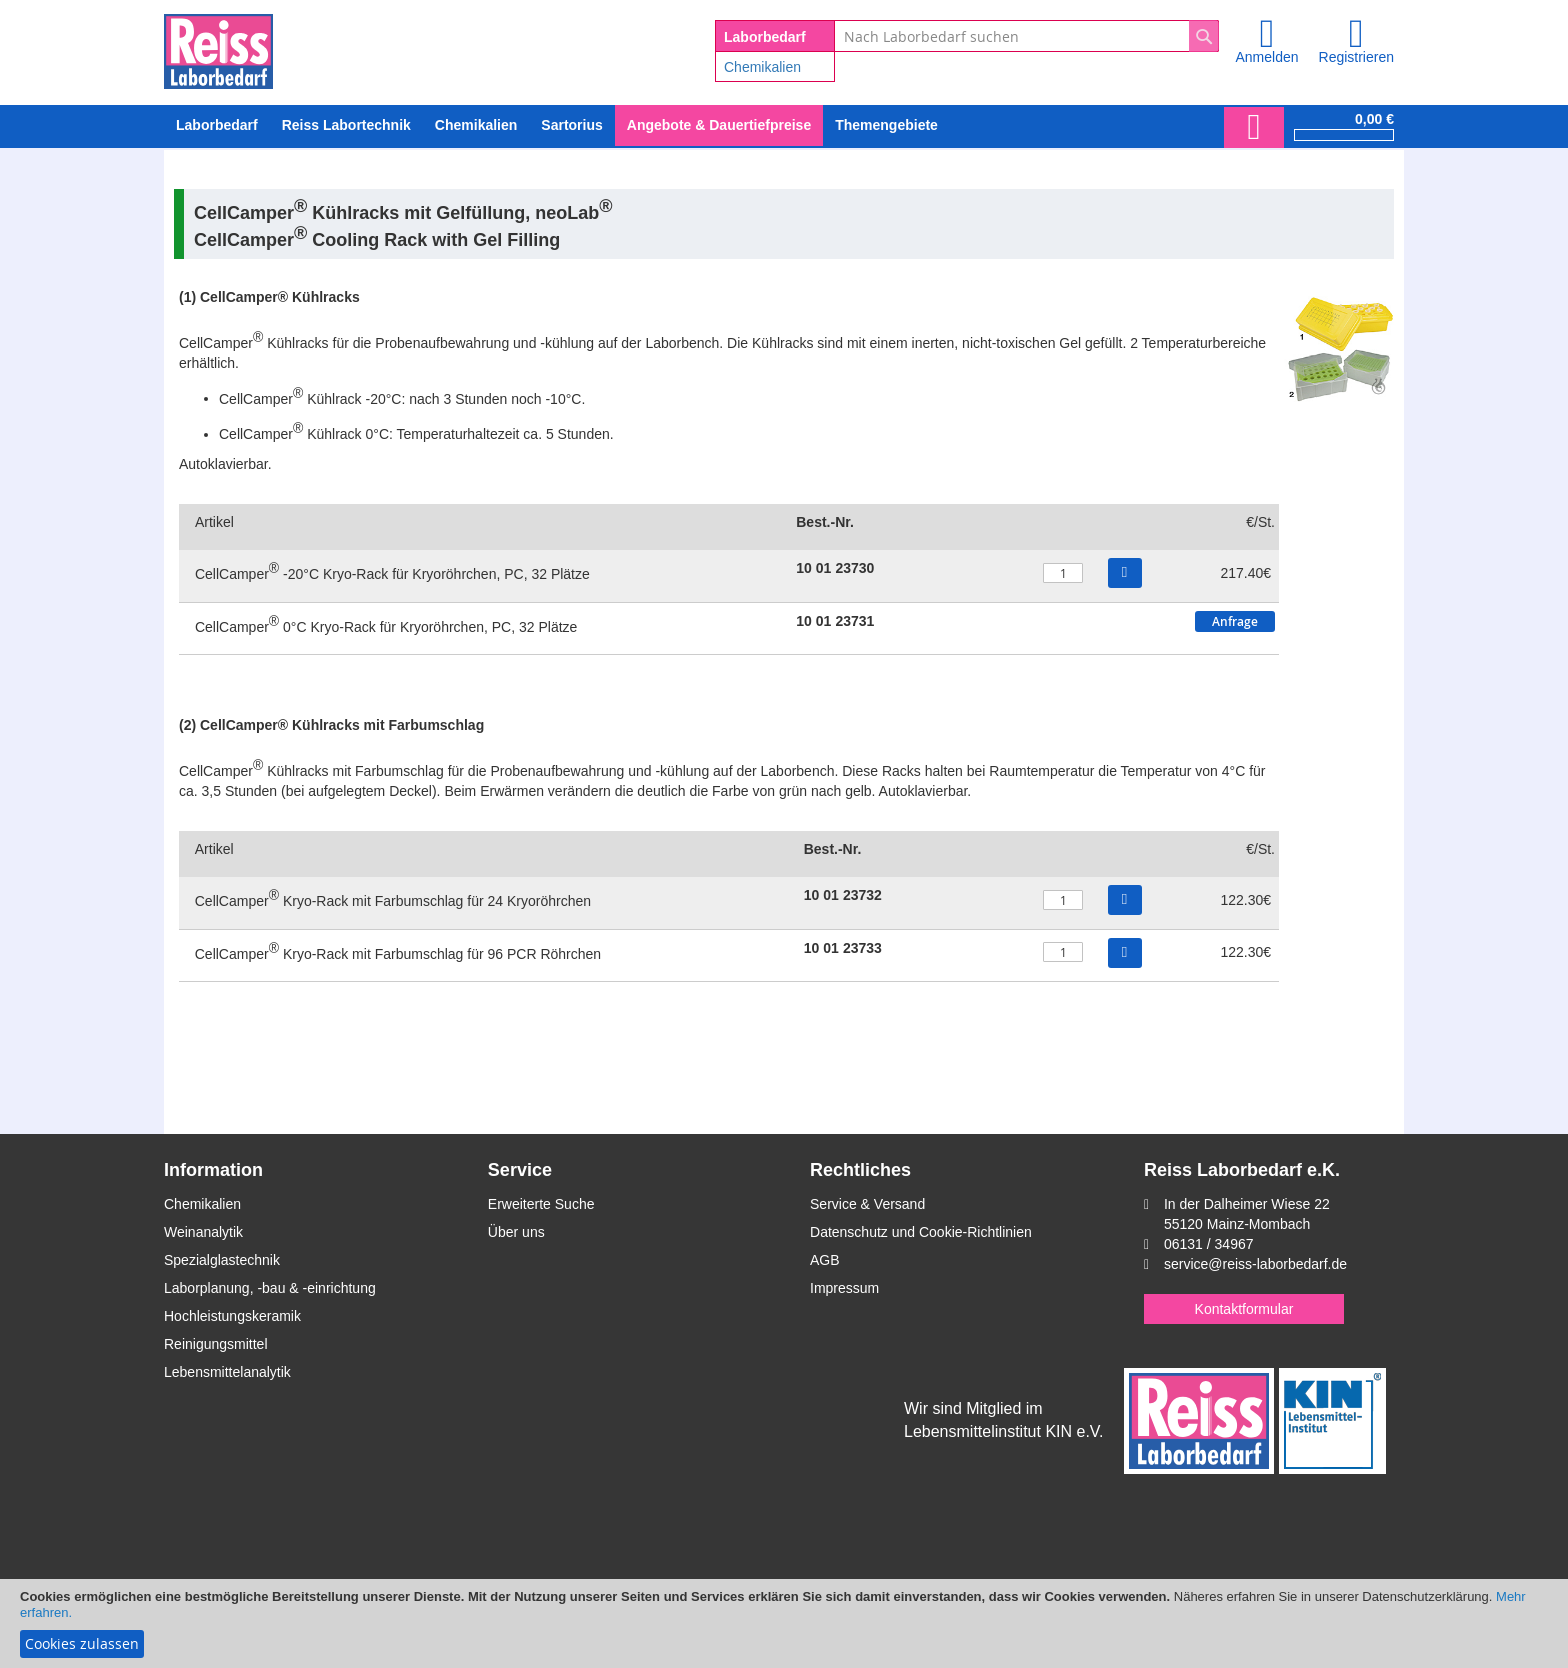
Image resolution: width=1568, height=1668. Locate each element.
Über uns (516, 1232)
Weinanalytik (203, 1232)
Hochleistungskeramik (232, 1316)
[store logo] (218, 48)
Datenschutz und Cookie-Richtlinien (921, 1232)
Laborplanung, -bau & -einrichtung (270, 1288)
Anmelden (1266, 57)
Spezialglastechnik (222, 1260)
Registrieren (1356, 57)
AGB (825, 1260)
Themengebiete (886, 125)
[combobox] (1026, 36)
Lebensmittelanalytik (227, 1372)
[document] (784, 1623)
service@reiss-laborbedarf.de (1255, 1264)
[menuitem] (476, 125)
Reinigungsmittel (216, 1344)
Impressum (844, 1288)
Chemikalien (762, 67)
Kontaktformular (1244, 1309)
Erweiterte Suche (541, 1204)
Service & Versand (867, 1204)
